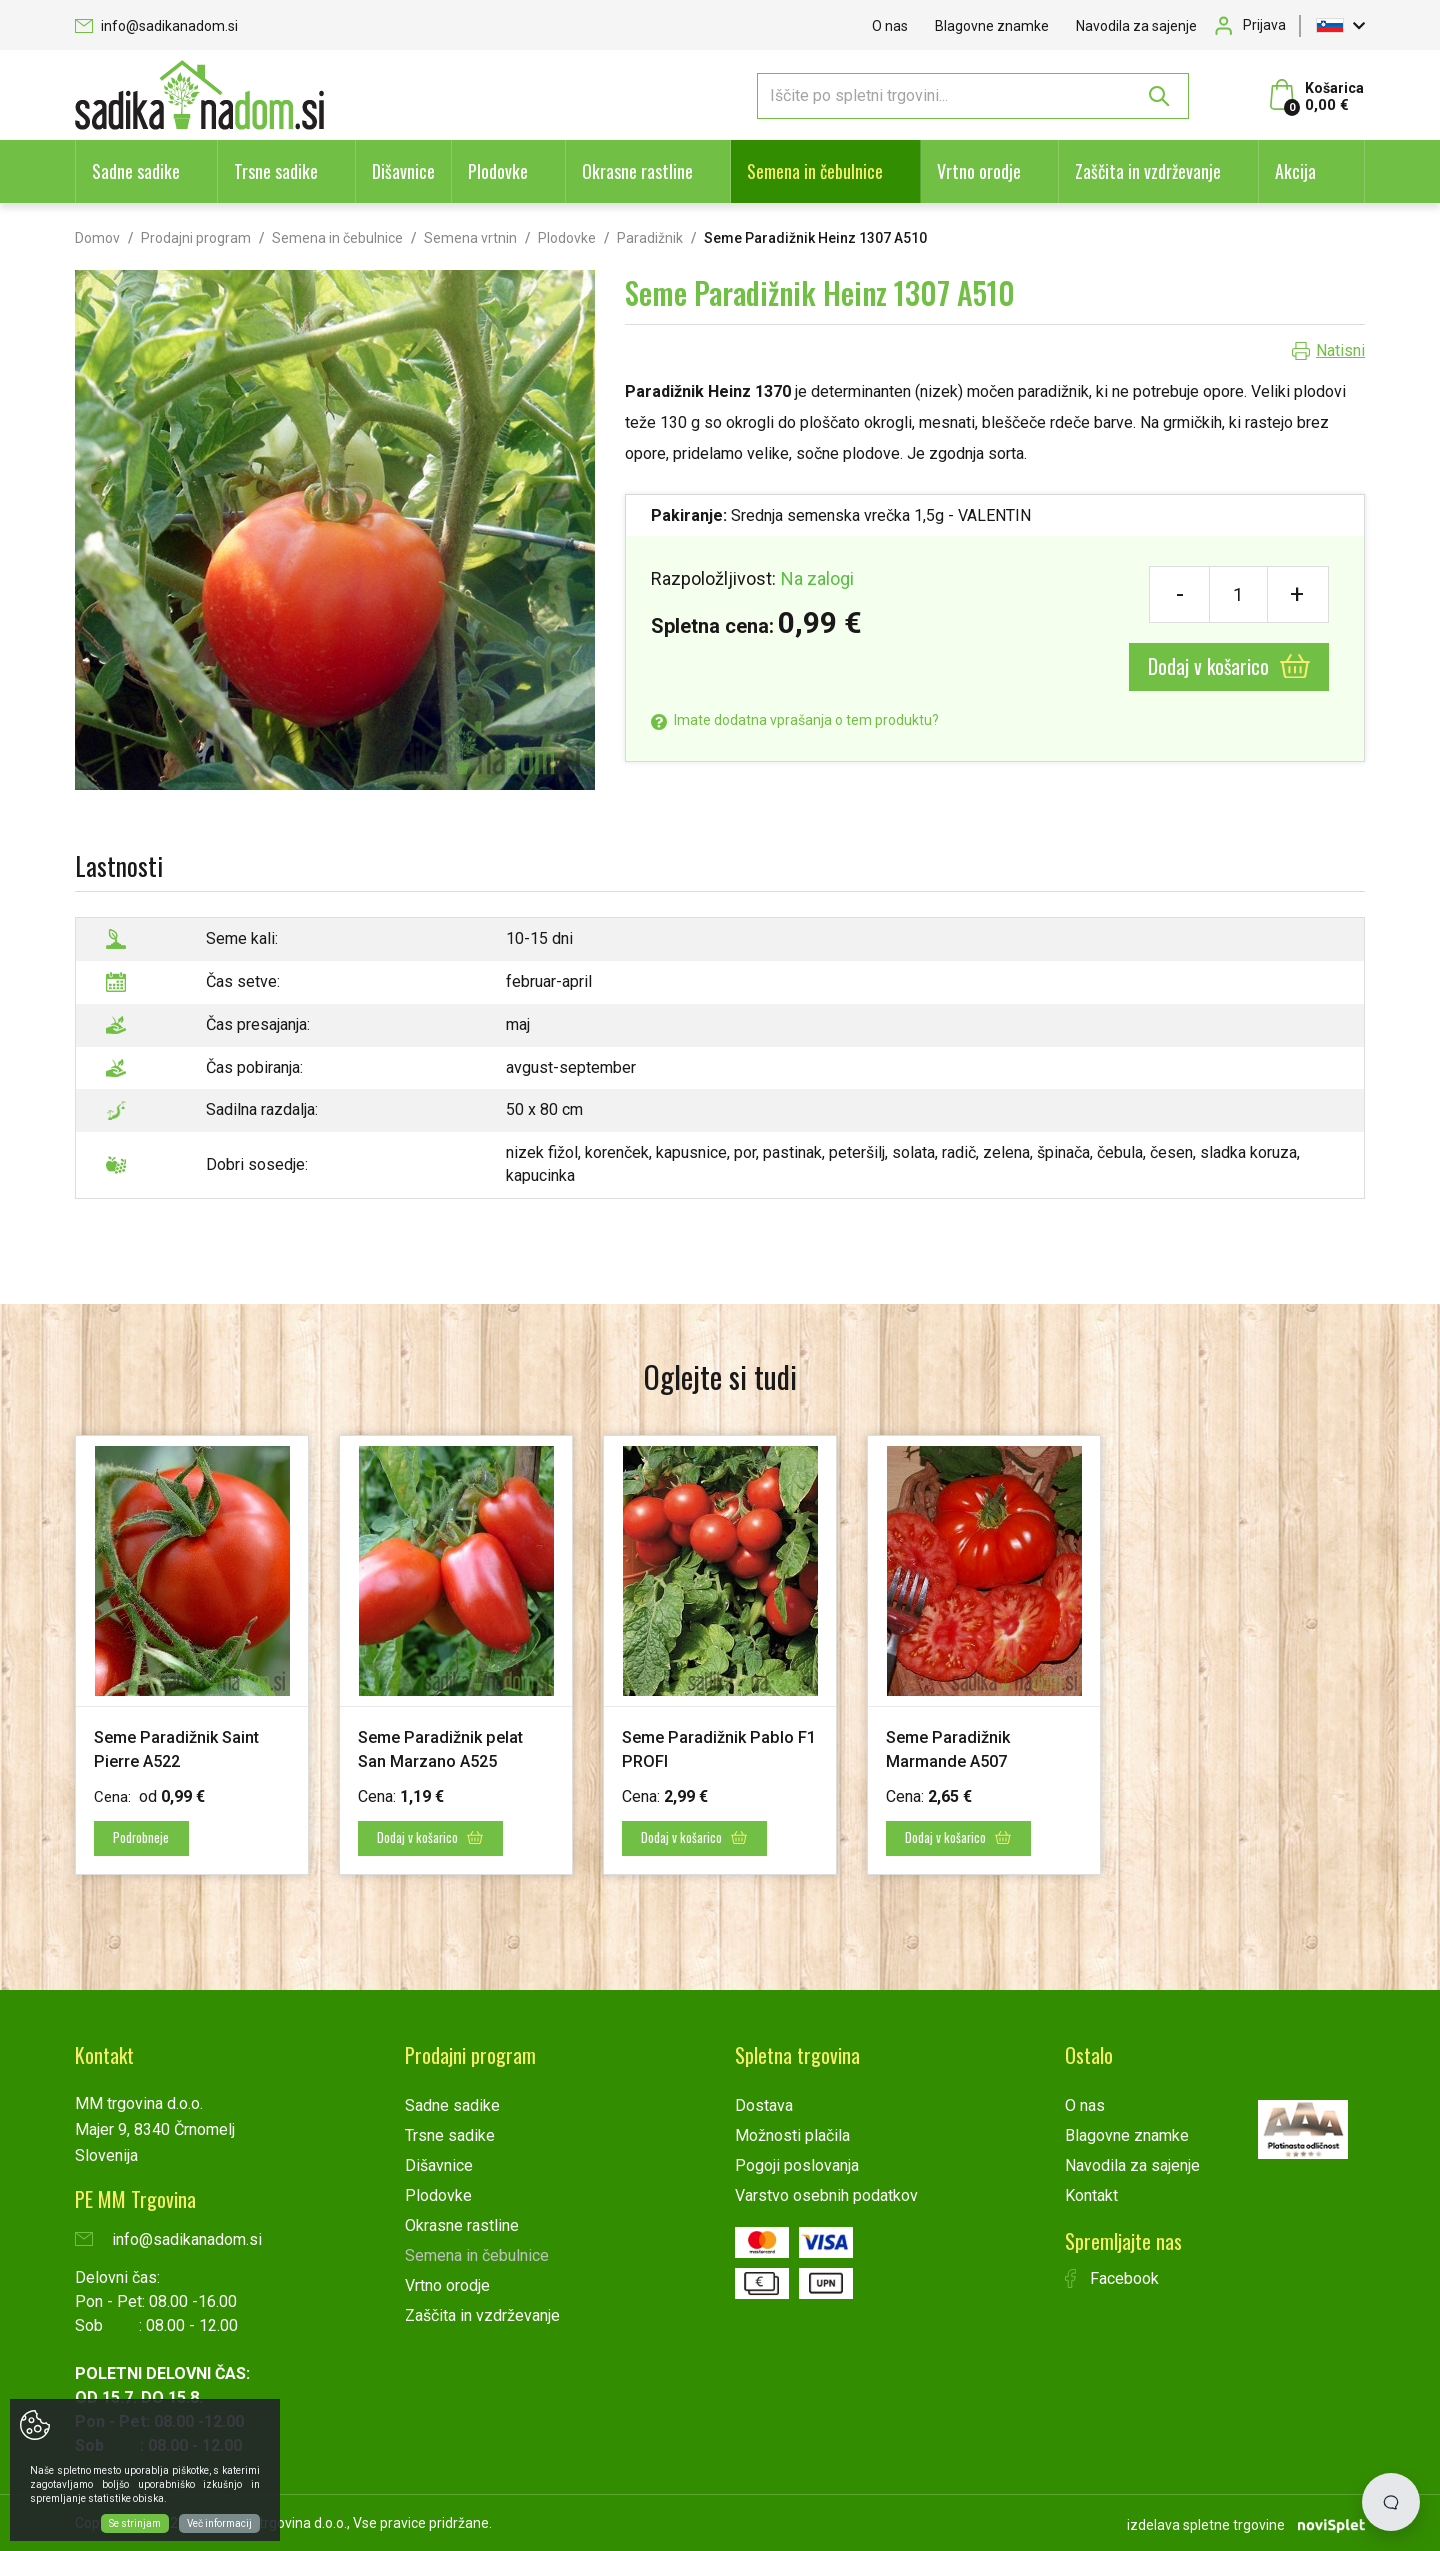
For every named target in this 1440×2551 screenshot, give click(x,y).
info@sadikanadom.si (156, 26)
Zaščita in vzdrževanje (1148, 171)
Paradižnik (650, 238)
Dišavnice (403, 171)
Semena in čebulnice (815, 171)
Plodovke (498, 171)
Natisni (1340, 350)
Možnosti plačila (792, 2134)
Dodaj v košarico (1229, 666)
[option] (192, 1654)
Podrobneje (148, 1837)
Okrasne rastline (637, 171)
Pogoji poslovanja (797, 2164)
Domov (97, 238)
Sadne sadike (136, 171)
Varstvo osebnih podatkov (826, 2194)
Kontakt (1091, 2194)
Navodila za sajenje (1136, 26)
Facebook (1112, 2277)
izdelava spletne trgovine (1206, 2522)
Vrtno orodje (979, 171)
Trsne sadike (276, 171)
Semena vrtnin (470, 238)
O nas (890, 26)
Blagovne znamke (992, 26)
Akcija (1295, 171)
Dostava (764, 2104)
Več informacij (219, 2523)
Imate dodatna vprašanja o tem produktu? (795, 720)
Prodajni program (196, 238)
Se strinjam (135, 2523)
